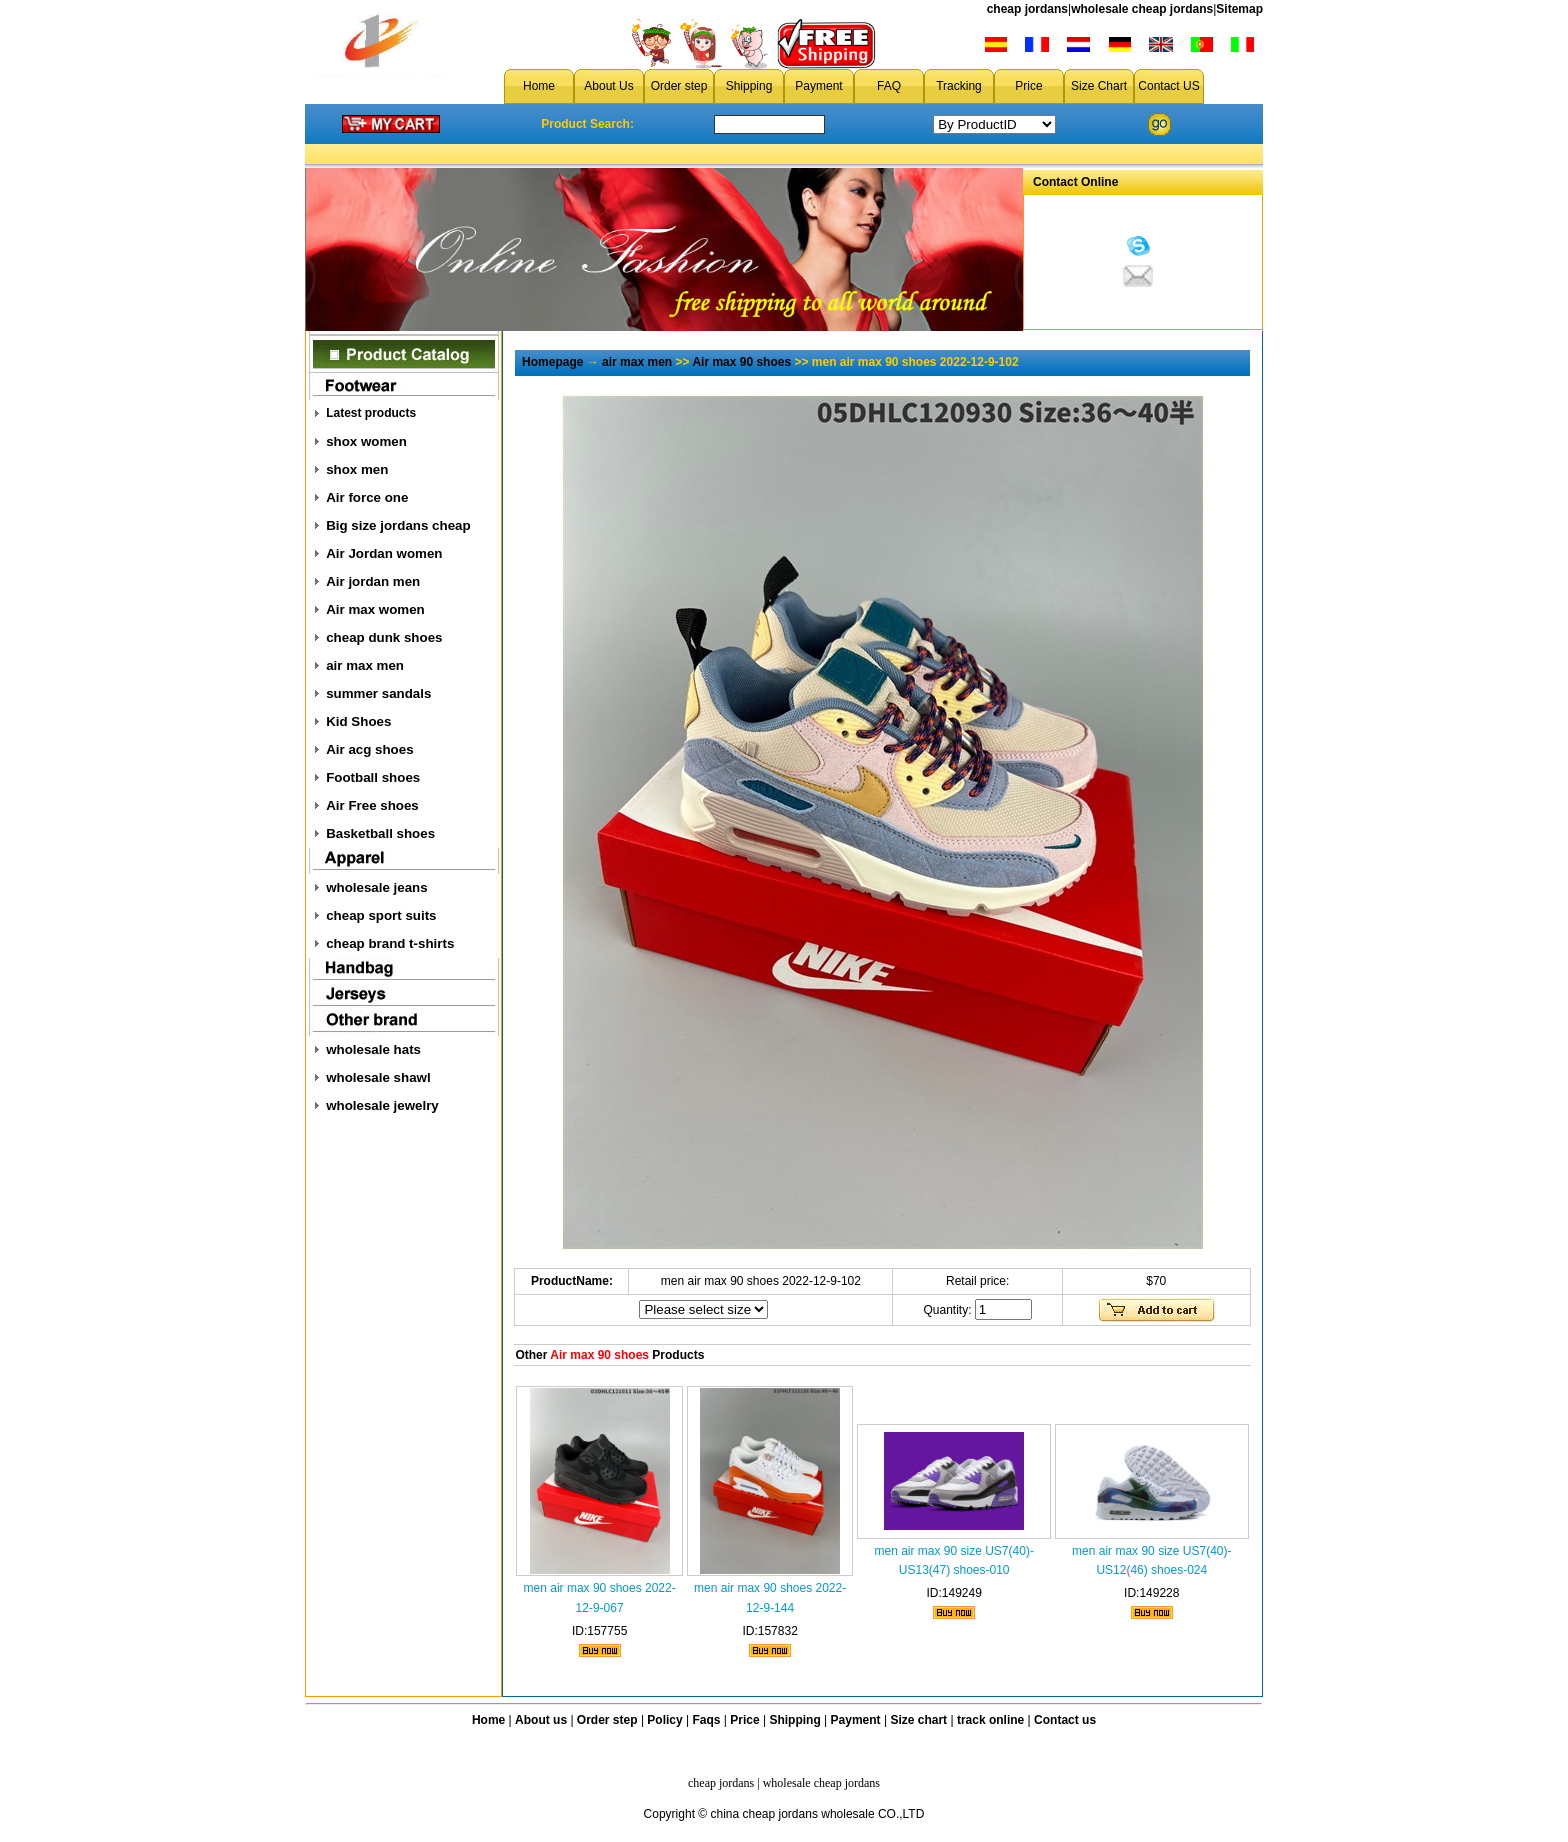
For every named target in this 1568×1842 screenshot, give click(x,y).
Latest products (371, 413)
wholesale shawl (378, 1077)
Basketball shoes (380, 833)
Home (539, 86)
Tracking (959, 86)
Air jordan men (373, 581)
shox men (357, 469)
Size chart (918, 1720)
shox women (366, 441)
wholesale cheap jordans (1142, 9)
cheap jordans (1027, 9)
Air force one (367, 497)
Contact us (1065, 1720)
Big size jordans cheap (398, 525)
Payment (818, 86)
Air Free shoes (372, 805)
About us (541, 1720)
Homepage (552, 362)
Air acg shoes (369, 749)
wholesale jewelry (382, 1105)
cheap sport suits (381, 915)
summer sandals (378, 693)
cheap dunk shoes (384, 637)
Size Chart (1099, 86)
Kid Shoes (358, 721)
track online (990, 1720)
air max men (365, 665)
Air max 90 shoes (741, 362)
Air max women (375, 609)
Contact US (1168, 86)
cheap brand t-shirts (390, 943)
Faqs (707, 1720)
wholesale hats (373, 1049)
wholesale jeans (377, 887)
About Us (608, 86)
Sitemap (1239, 9)
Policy (664, 1720)
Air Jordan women (384, 553)
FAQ (889, 86)
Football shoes (373, 777)
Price (1028, 86)
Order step (679, 86)
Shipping (749, 86)
